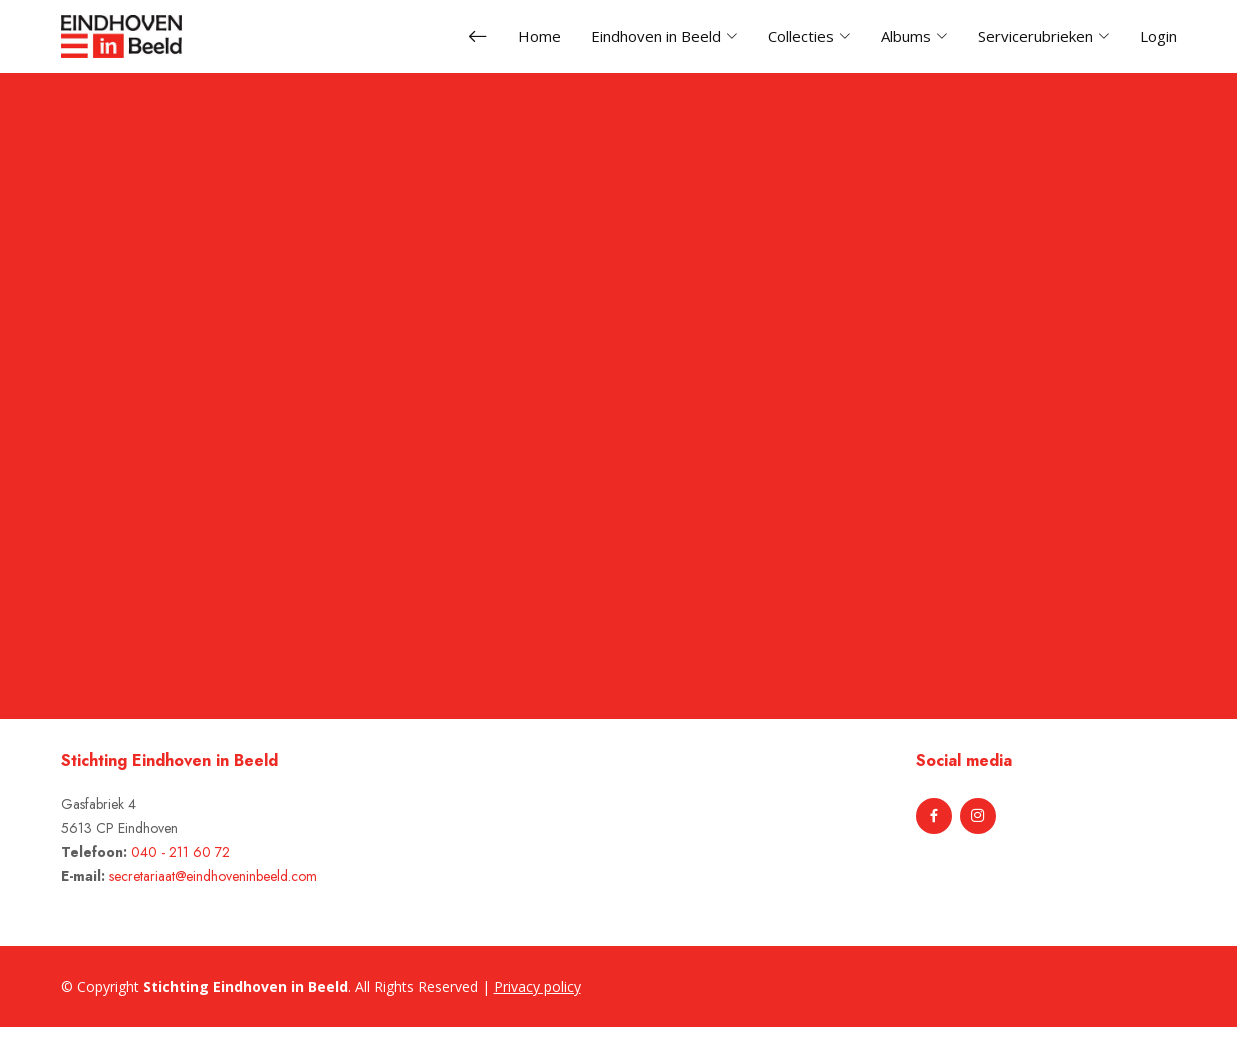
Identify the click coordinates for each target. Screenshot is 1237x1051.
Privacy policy (537, 986)
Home (539, 36)
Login (1158, 36)
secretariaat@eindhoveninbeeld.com (213, 876)
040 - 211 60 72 (180, 852)
